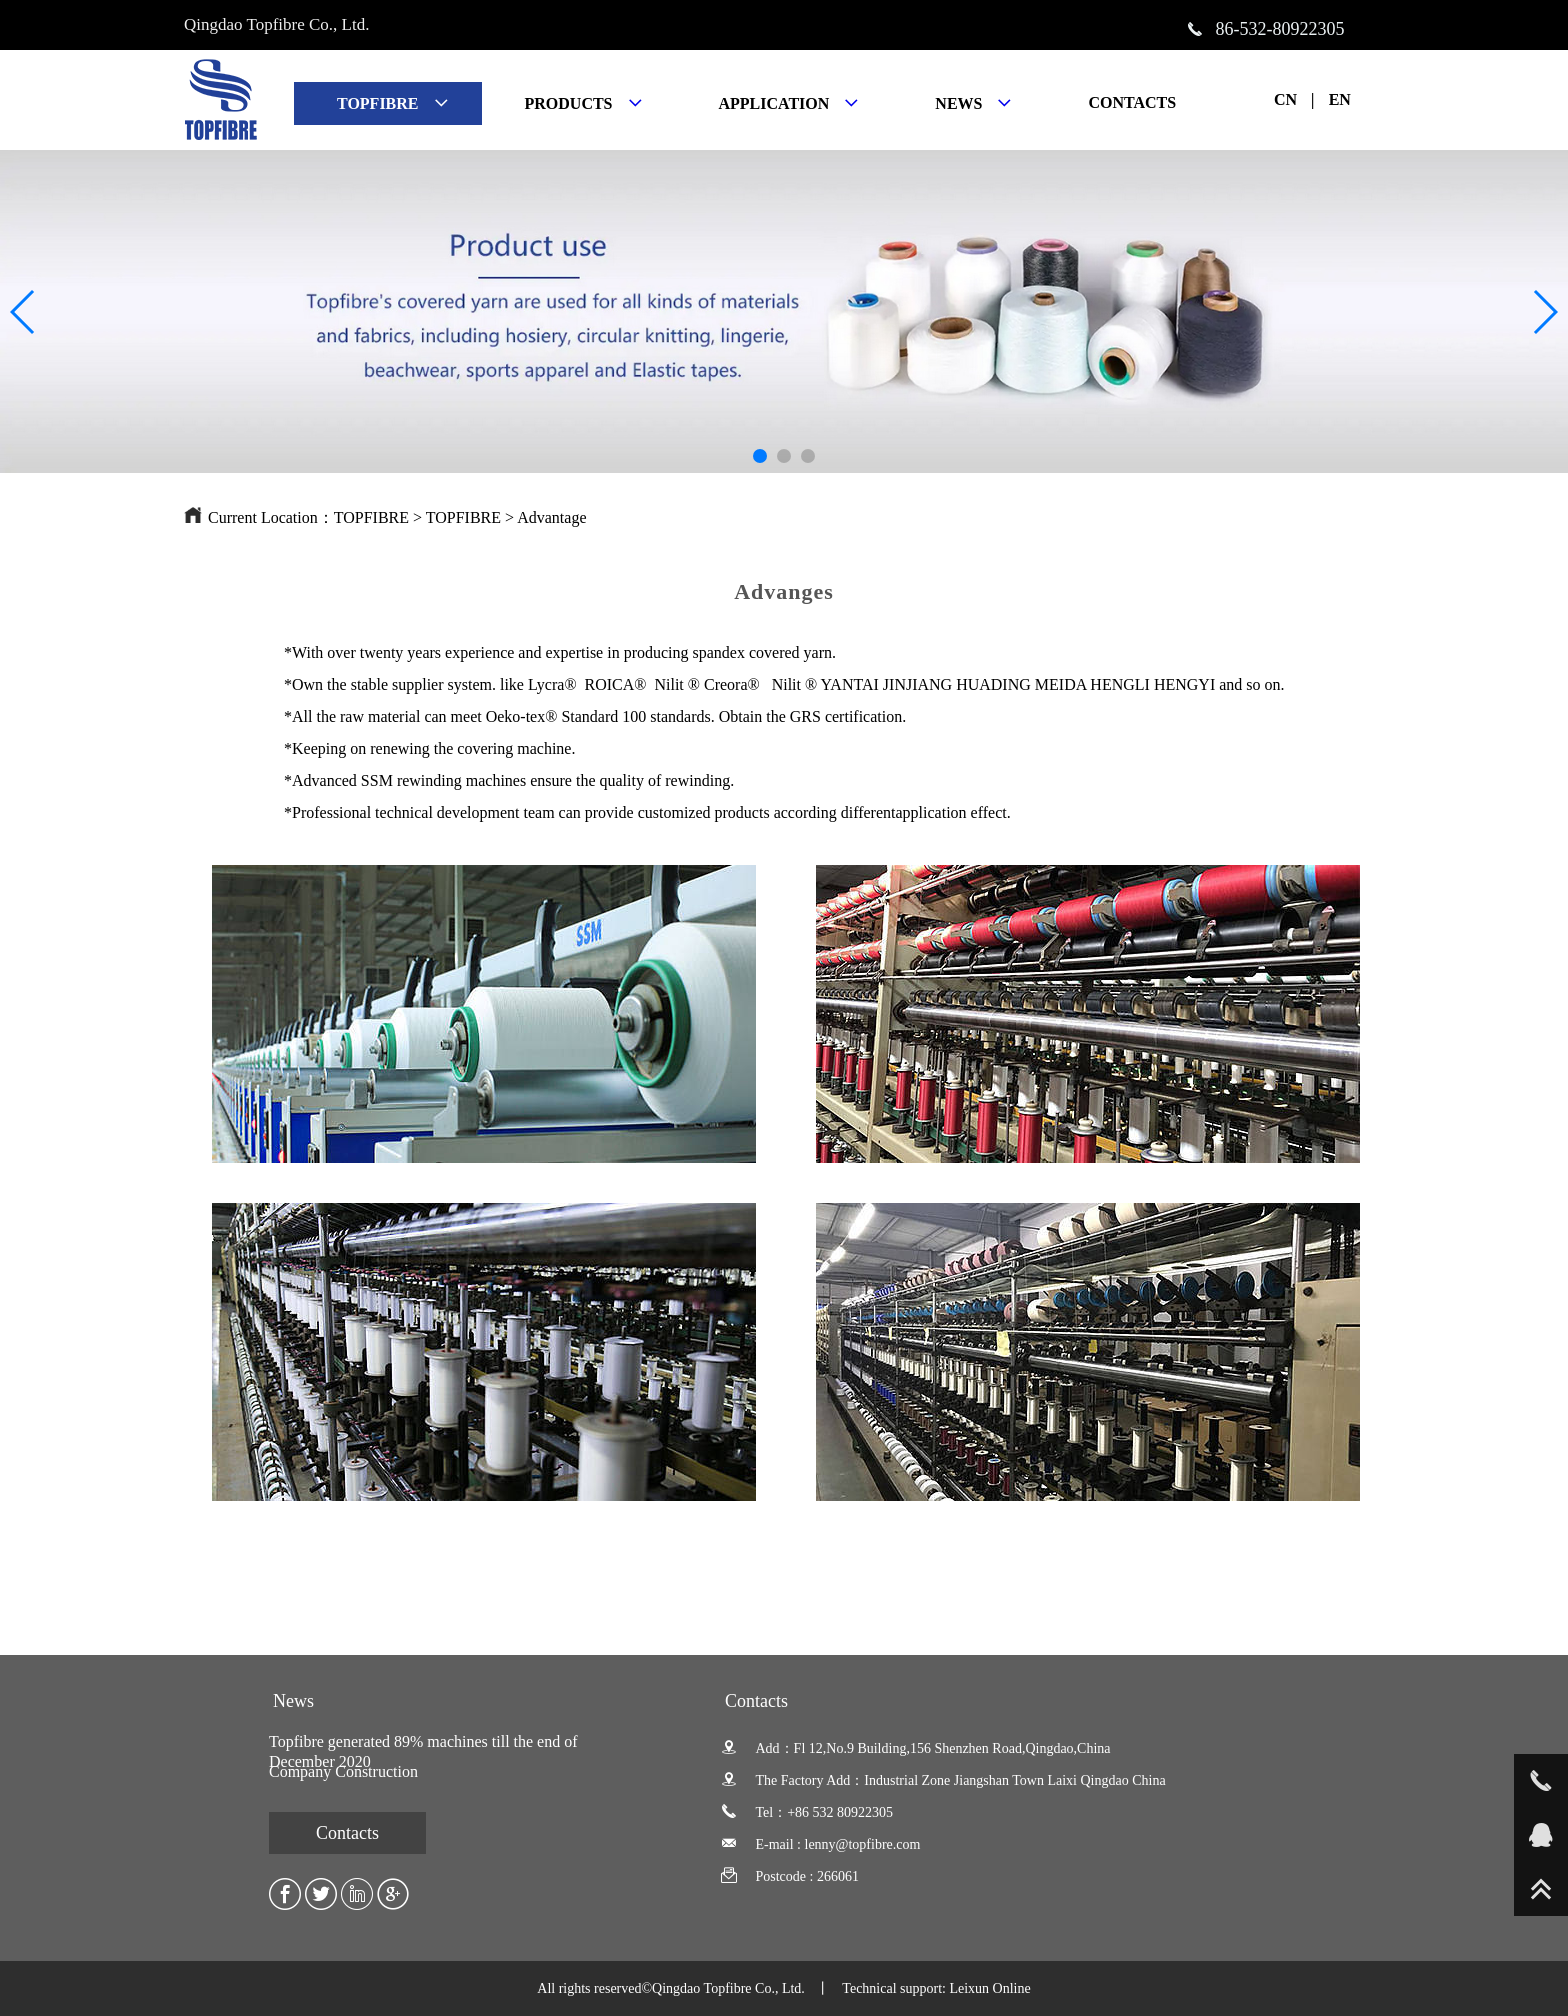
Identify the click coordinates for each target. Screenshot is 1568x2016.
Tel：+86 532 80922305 (807, 1812)
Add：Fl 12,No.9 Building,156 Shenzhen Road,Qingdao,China (916, 1748)
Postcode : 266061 (790, 1876)
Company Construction (343, 1771)
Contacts (347, 1833)
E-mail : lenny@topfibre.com (820, 1844)
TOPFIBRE (371, 517)
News (293, 1701)
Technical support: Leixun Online (936, 1988)
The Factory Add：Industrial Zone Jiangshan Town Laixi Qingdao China (943, 1780)
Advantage (551, 517)
